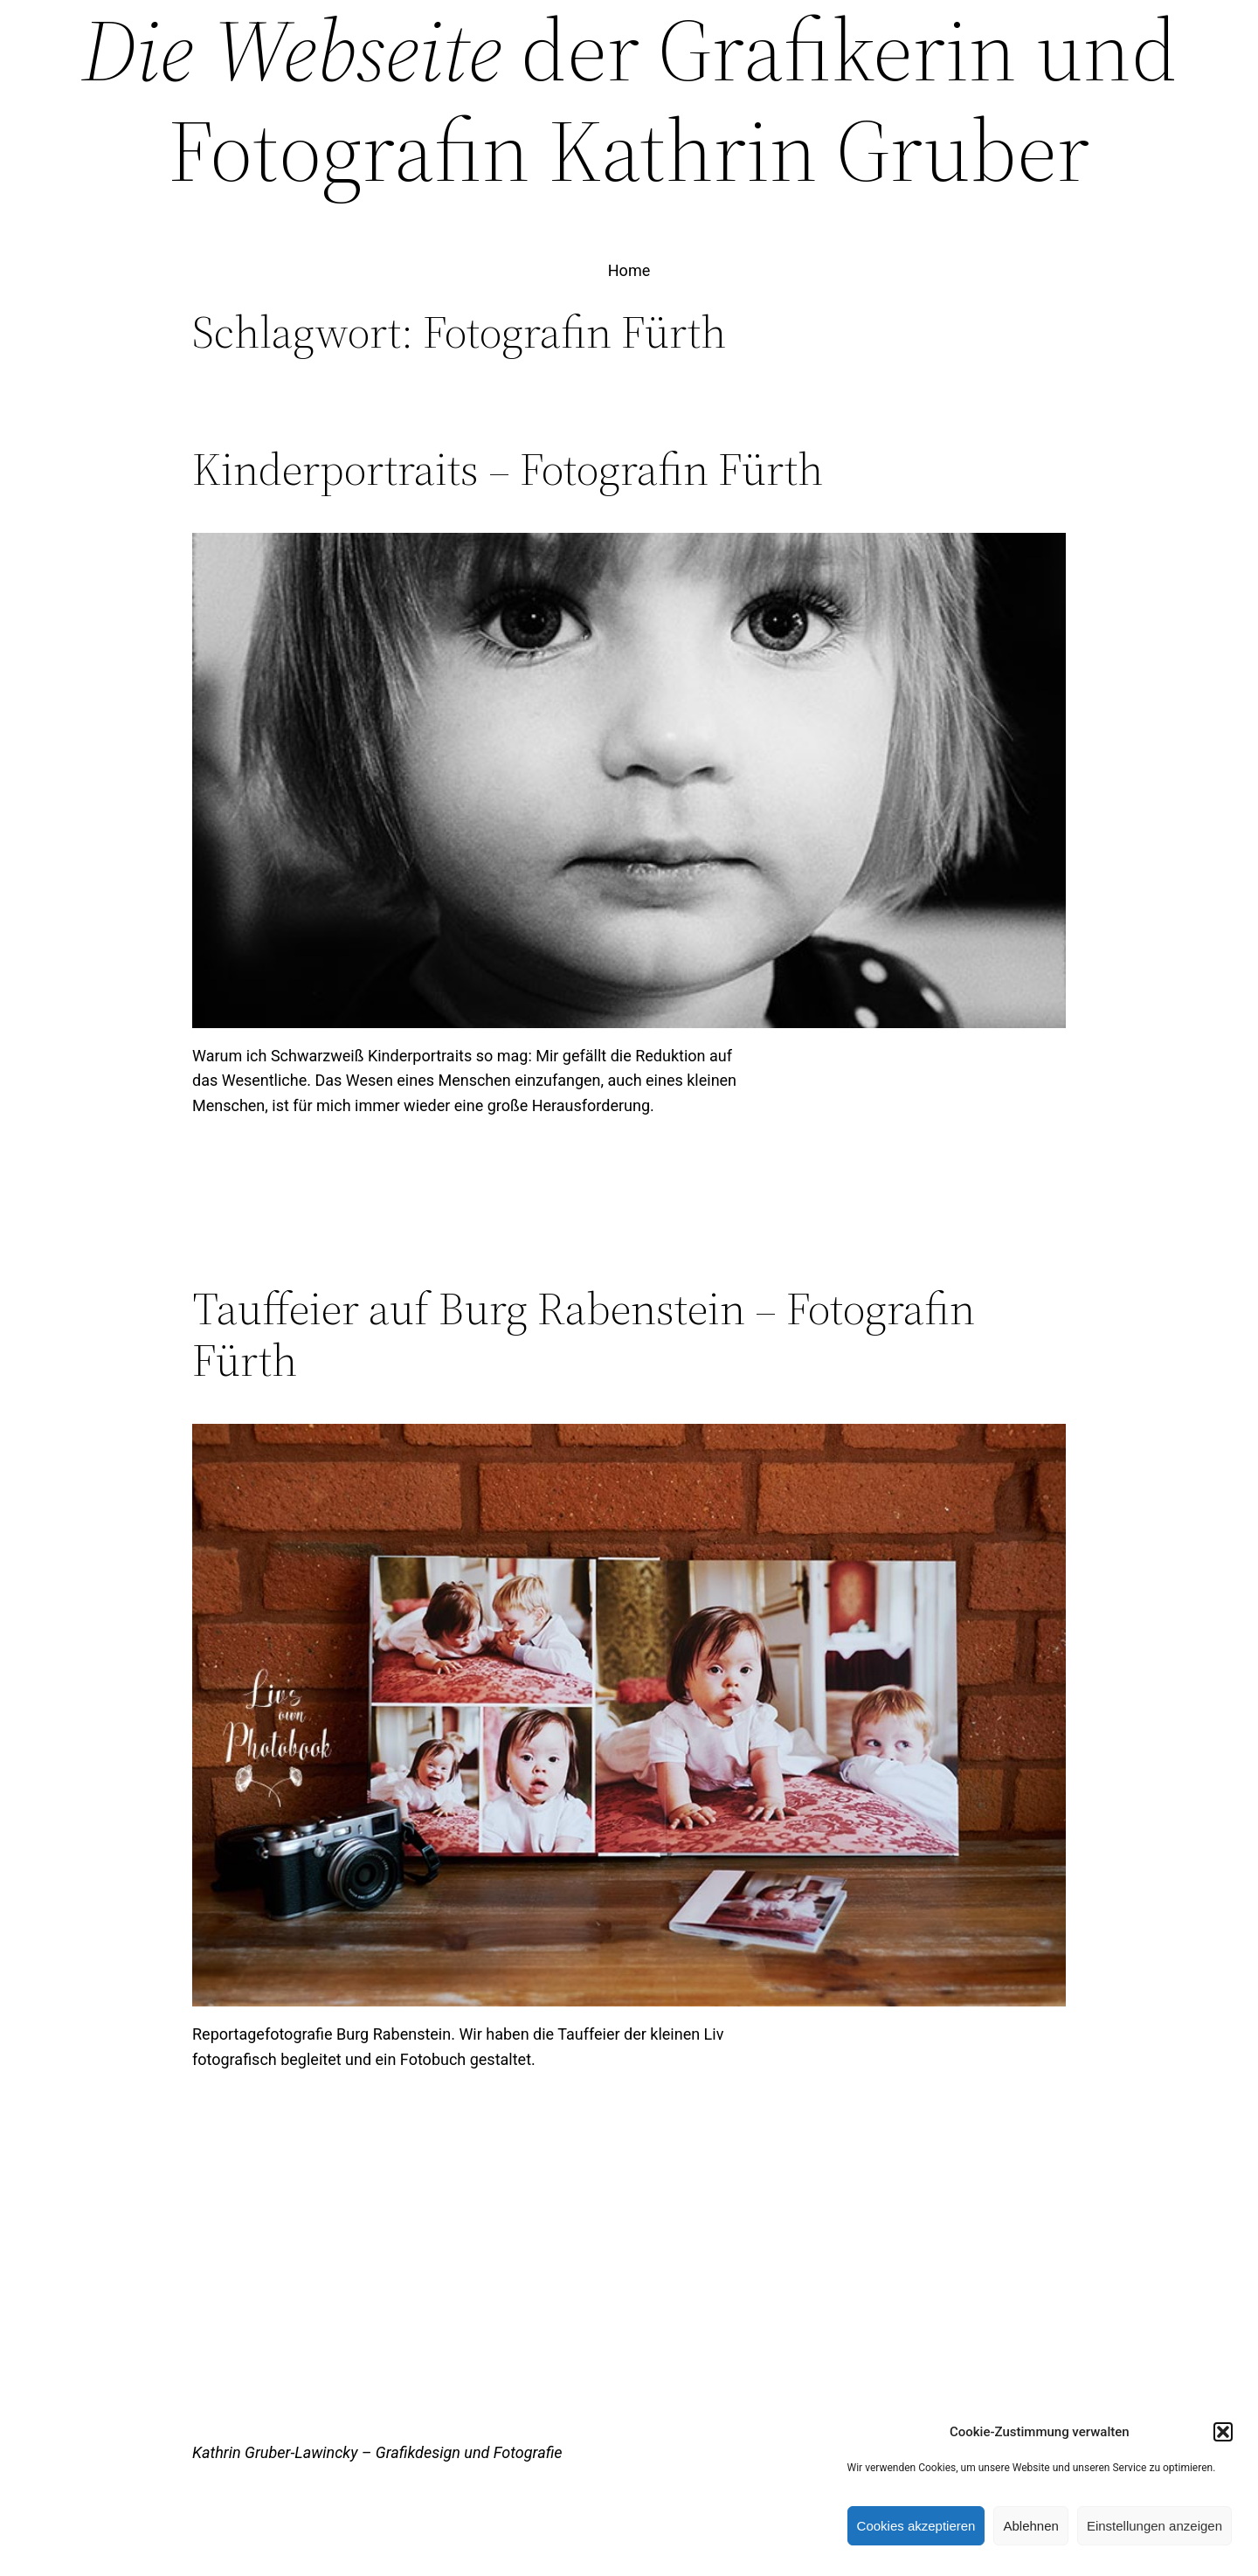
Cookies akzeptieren (916, 2525)
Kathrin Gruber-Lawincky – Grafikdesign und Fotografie (377, 2452)
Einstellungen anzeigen (1154, 2525)
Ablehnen (1030, 2525)
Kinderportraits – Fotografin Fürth (507, 469)
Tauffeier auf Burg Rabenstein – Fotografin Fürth (583, 1334)
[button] (1223, 2432)
